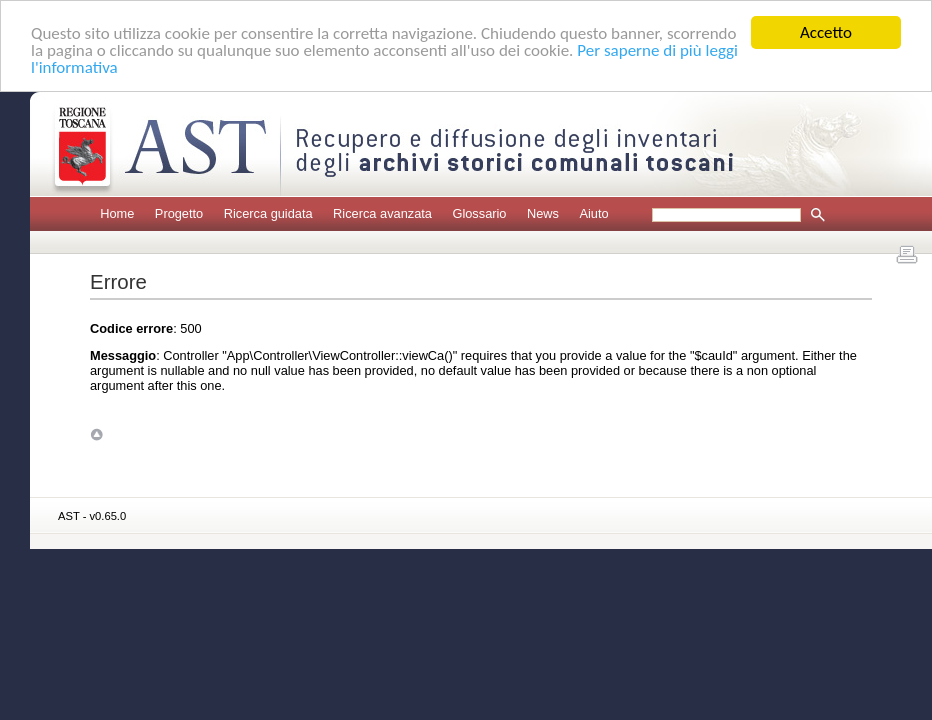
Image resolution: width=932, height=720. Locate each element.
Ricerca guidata (268, 213)
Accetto (826, 32)
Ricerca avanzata (382, 213)
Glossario (479, 213)
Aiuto (593, 213)
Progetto (179, 213)
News (543, 213)
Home (117, 213)
